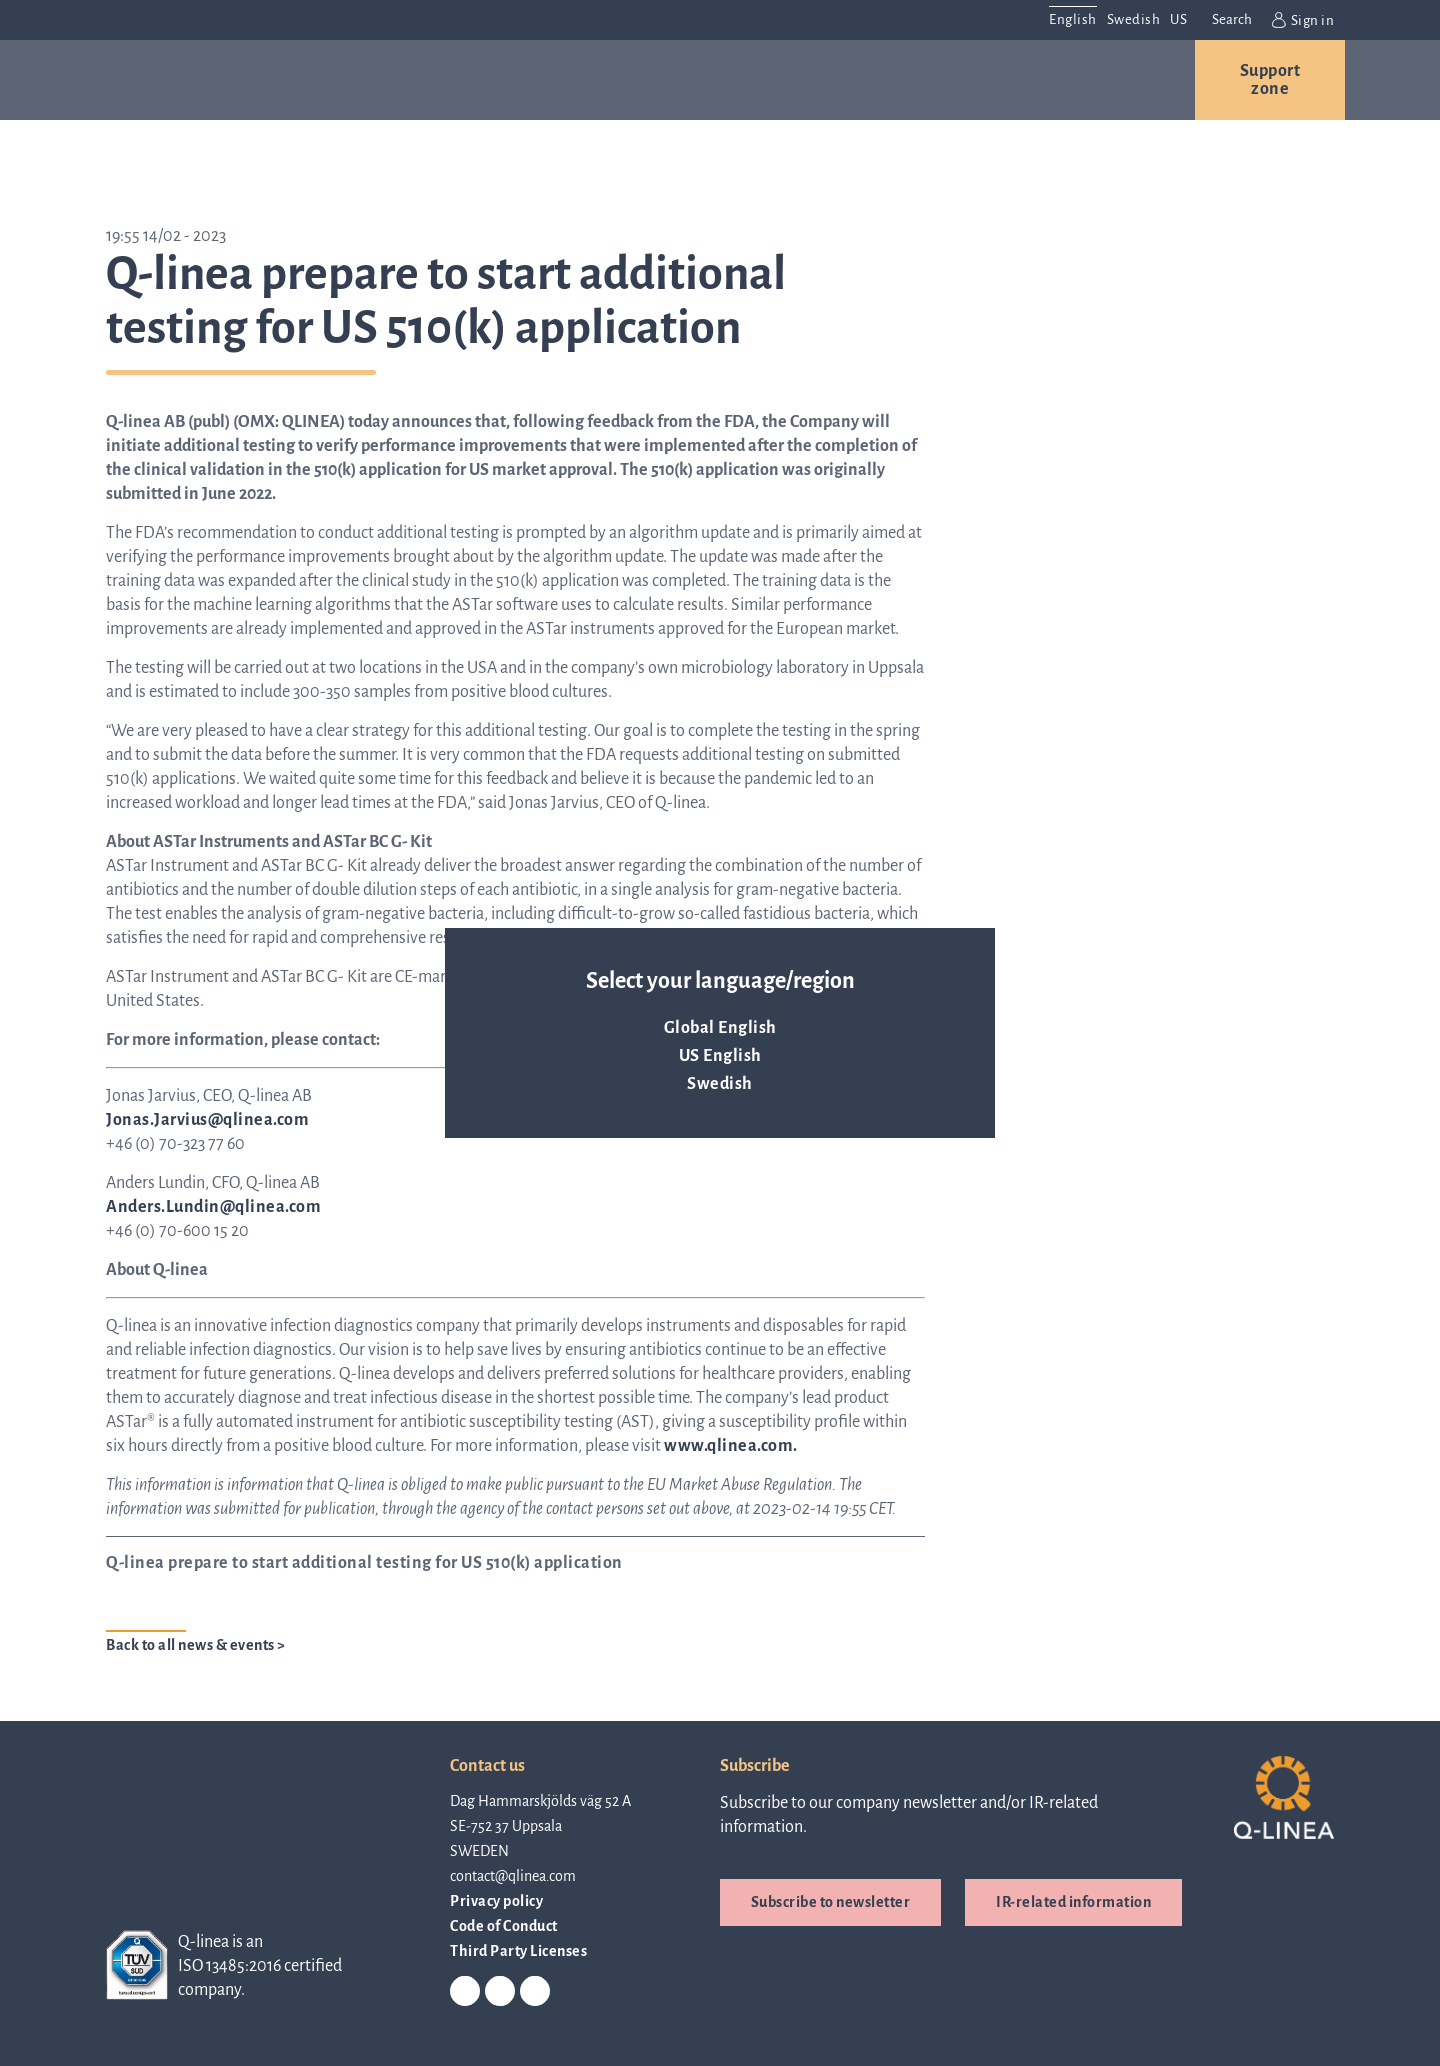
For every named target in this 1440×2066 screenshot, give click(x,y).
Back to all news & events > (196, 1645)
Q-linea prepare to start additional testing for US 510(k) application (364, 1563)
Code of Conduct (504, 1926)
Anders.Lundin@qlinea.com (213, 1207)
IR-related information (1073, 1902)
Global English (720, 1028)
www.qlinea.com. (731, 1446)
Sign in (1303, 20)
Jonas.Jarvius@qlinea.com (207, 1120)
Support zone (1270, 80)
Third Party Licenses (518, 1951)
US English (720, 1056)
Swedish (720, 1084)
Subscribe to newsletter (831, 1902)
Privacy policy (496, 1901)
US (1178, 19)
